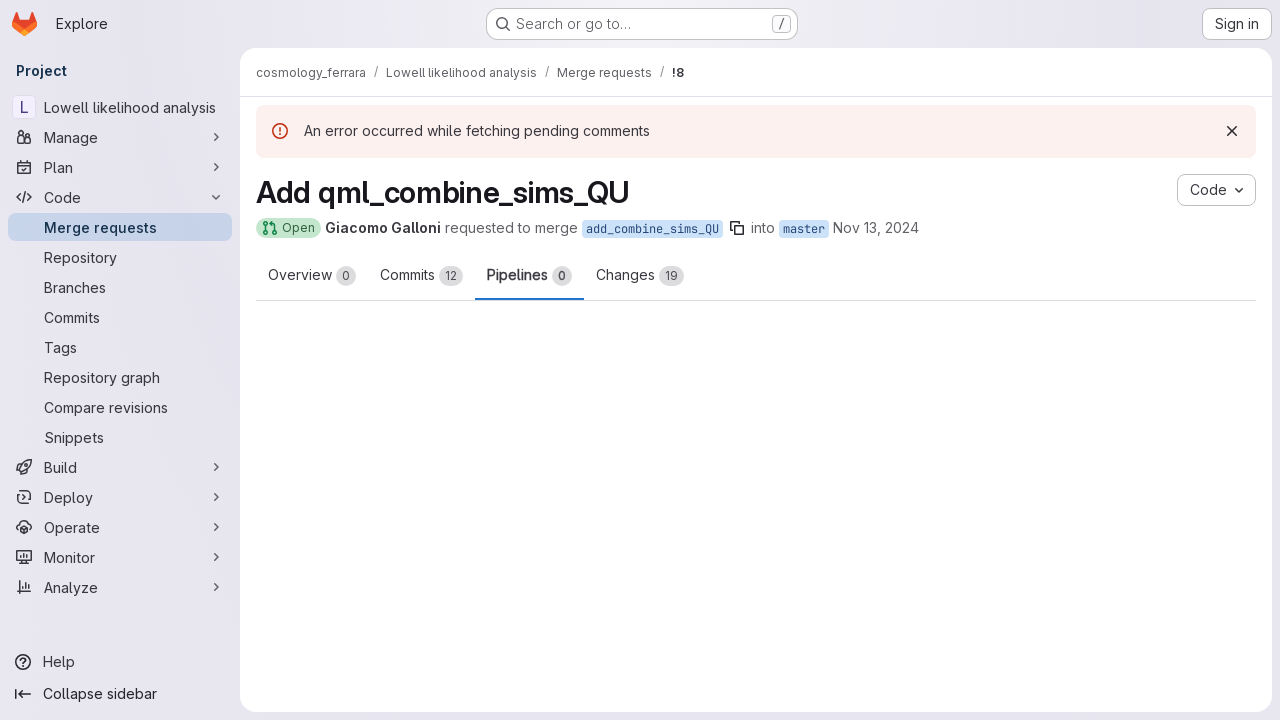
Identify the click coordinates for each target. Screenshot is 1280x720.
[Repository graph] (120, 377)
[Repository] (120, 257)
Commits (421, 276)
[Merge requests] (120, 227)
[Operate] (120, 527)
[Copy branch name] (737, 228)
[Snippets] (120, 437)
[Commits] (120, 317)
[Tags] (120, 347)
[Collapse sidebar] (120, 694)
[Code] (120, 197)
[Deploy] (120, 497)
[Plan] (120, 167)
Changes (640, 276)
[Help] (120, 662)
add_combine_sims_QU (652, 229)
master (804, 229)
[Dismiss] (1232, 131)
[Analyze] (120, 587)
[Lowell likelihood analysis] (120, 107)
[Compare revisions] (120, 407)
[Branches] (120, 287)
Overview (312, 276)
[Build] (120, 467)
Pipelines (529, 276)
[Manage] (120, 137)
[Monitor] (120, 557)
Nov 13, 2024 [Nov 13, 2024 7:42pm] (876, 227)
